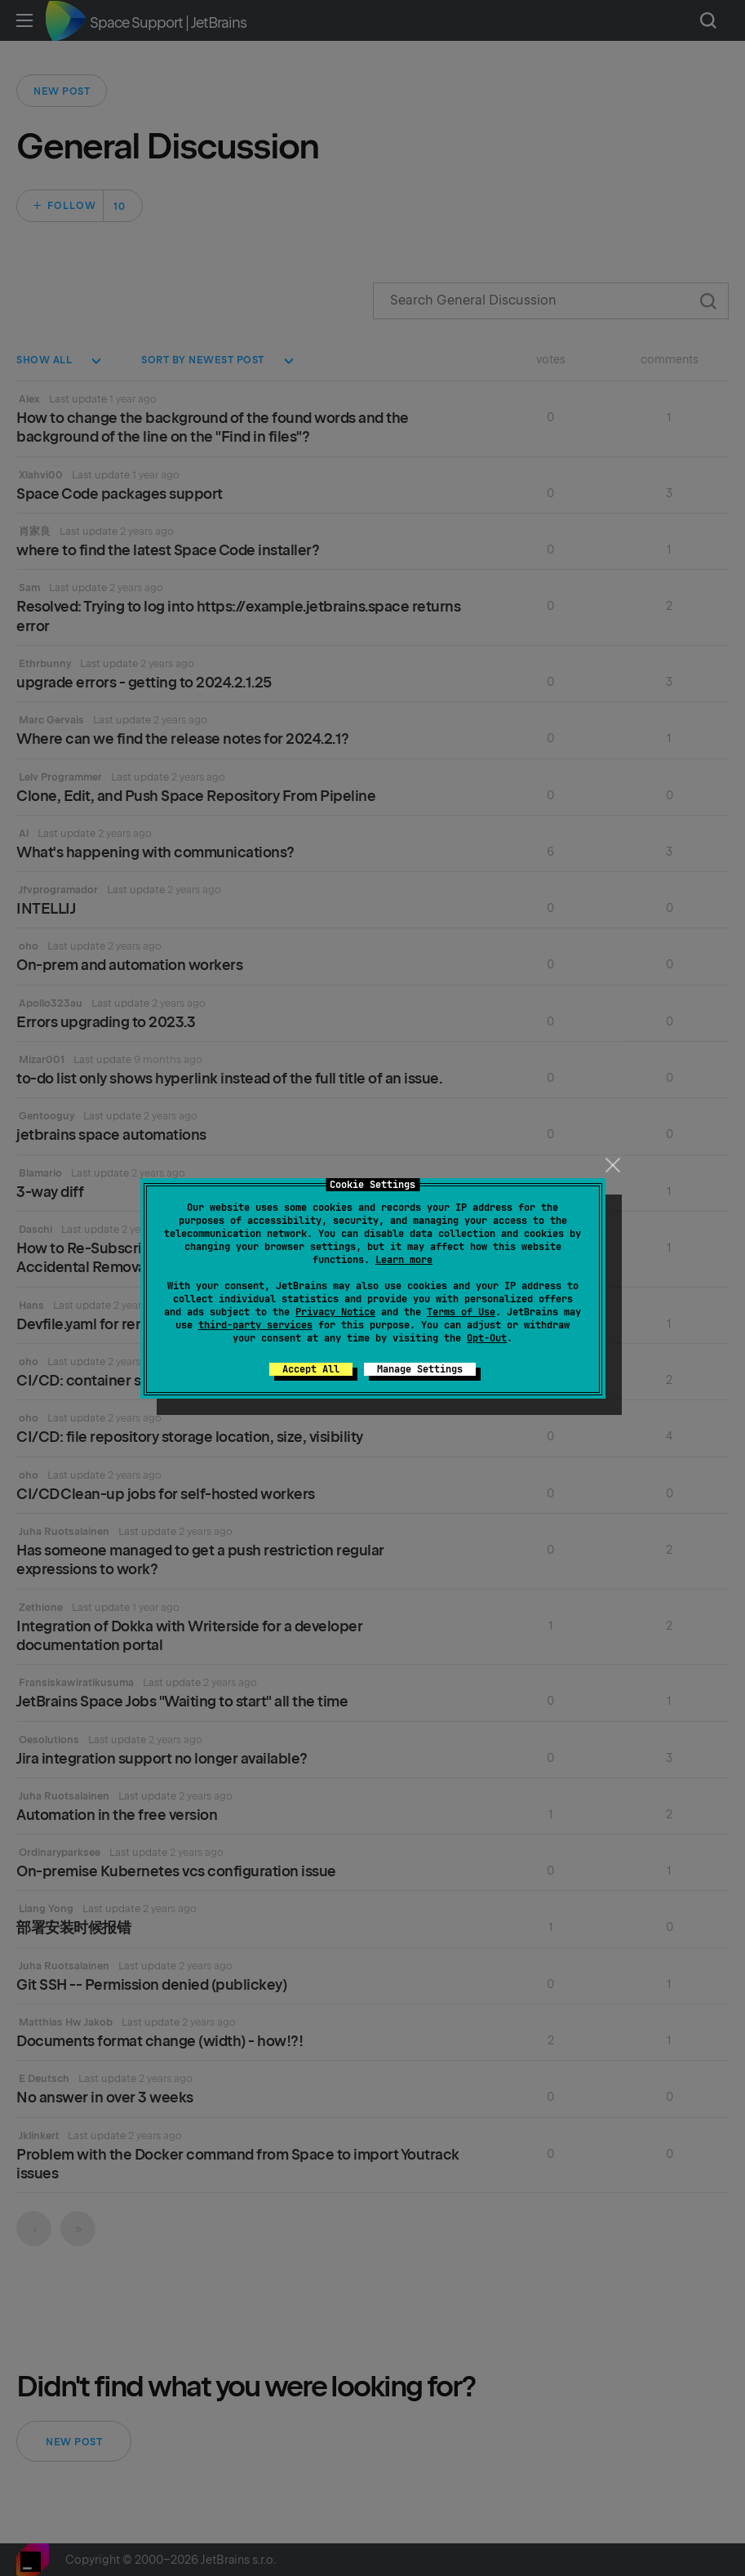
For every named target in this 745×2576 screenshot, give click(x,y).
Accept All (310, 1369)
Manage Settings (420, 1369)
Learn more (403, 1259)
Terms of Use (461, 1312)
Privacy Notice (335, 1312)
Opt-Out (487, 1338)
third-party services (255, 1325)
